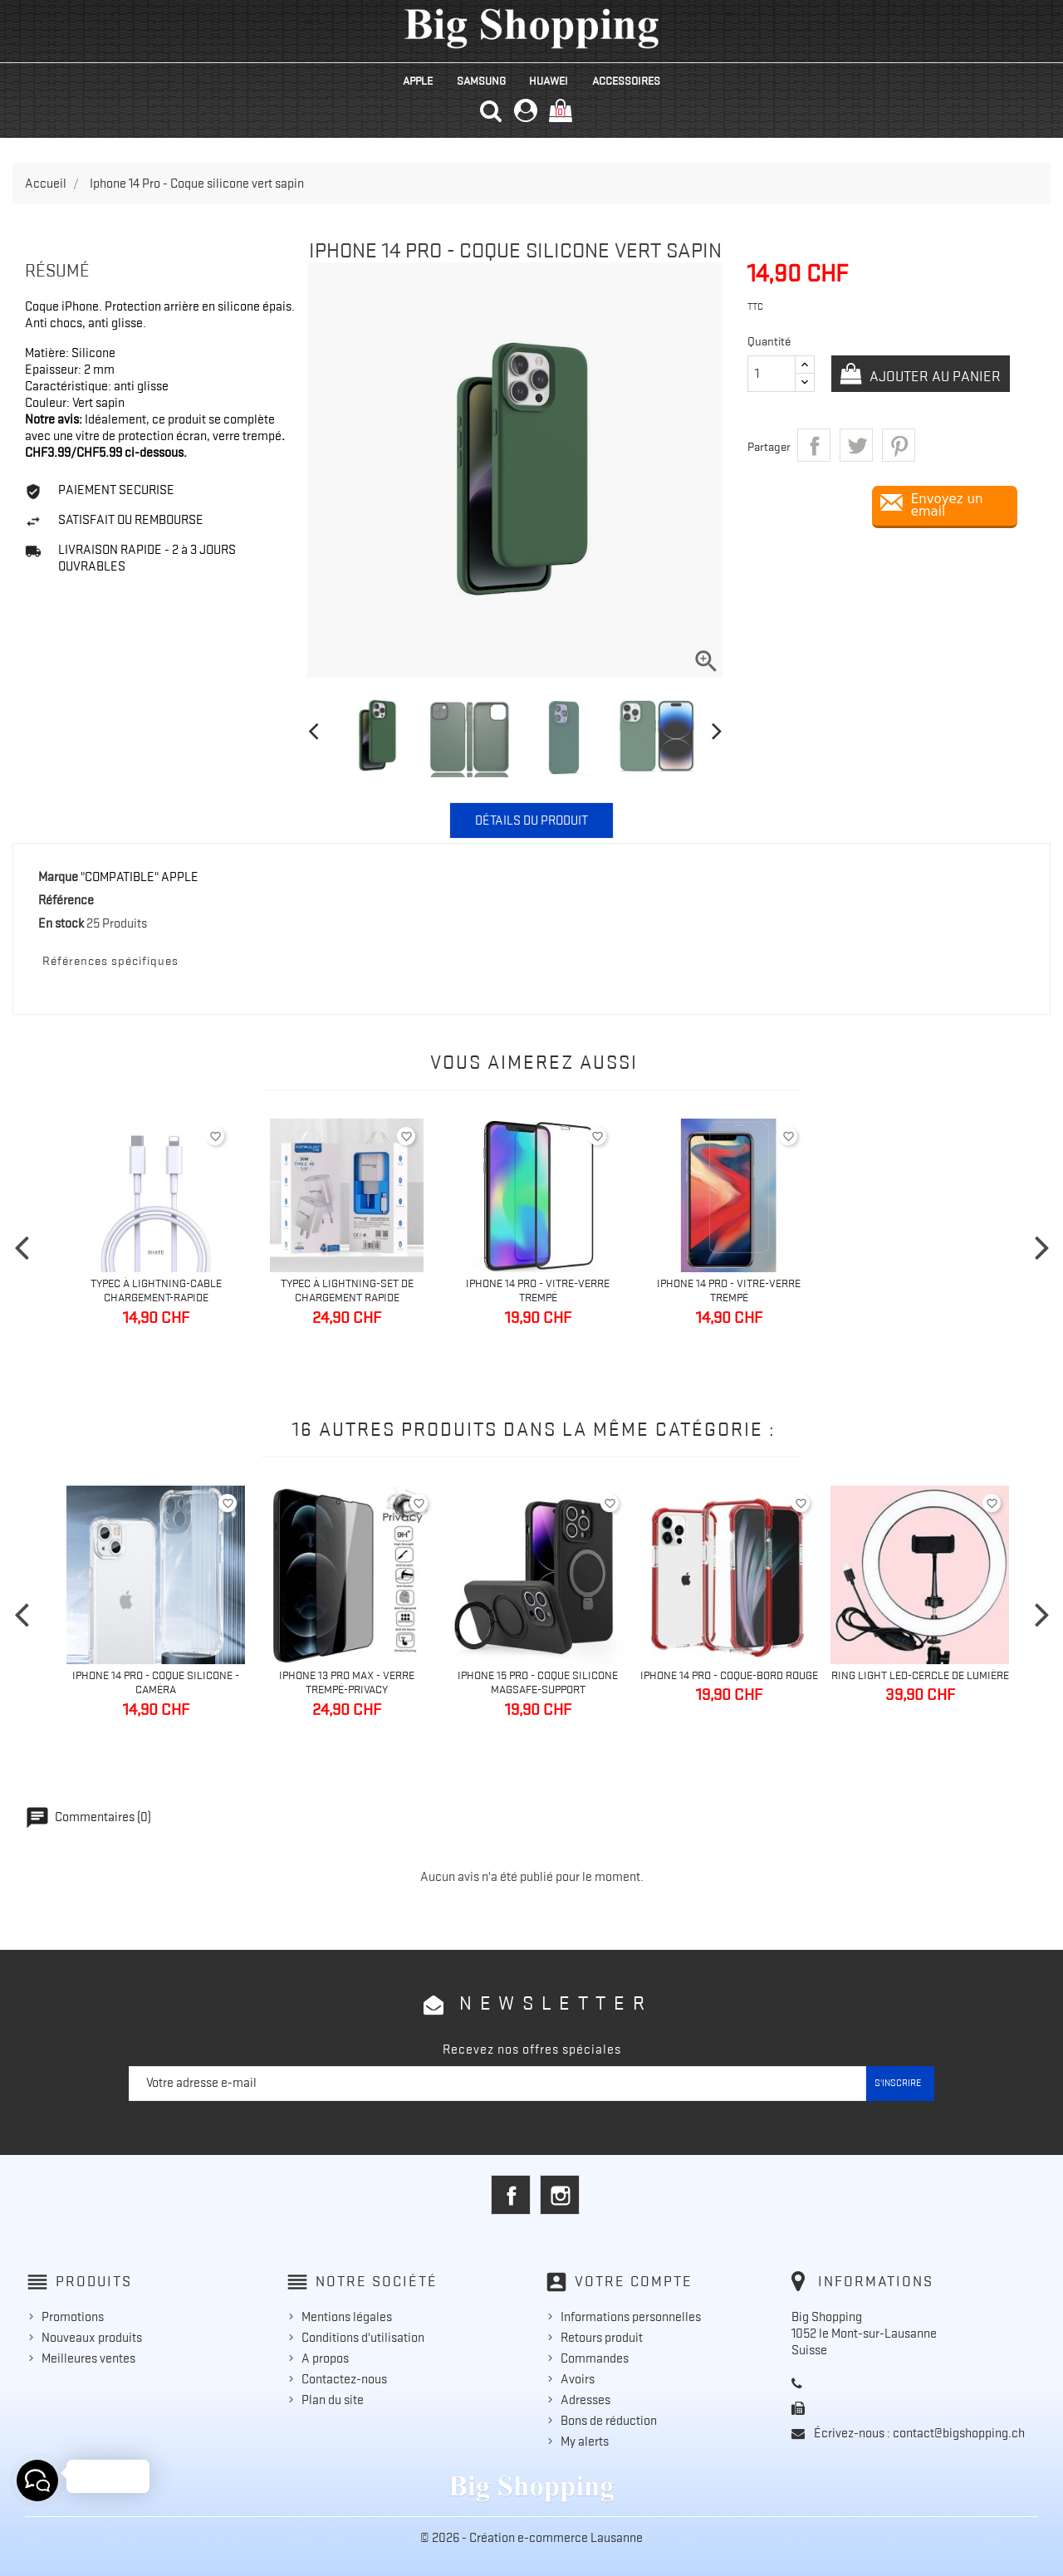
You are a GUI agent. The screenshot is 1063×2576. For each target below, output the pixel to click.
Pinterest (898, 445)
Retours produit (602, 2337)
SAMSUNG (481, 80)
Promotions (73, 2316)
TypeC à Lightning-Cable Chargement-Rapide (156, 1290)
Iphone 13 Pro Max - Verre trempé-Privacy (346, 1682)
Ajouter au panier (933, 376)
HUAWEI (548, 80)
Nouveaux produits (92, 2337)
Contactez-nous (344, 2379)
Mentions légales (346, 2316)
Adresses (585, 2399)
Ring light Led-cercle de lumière (920, 1675)
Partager (814, 445)
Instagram (560, 2195)
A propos (325, 2358)
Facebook (511, 2195)
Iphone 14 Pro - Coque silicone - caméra (155, 1682)
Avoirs (578, 2379)
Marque (58, 876)
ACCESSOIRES (626, 80)
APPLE (418, 80)
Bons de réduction (609, 2420)
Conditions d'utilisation (362, 2337)
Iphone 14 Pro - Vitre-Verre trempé (538, 1290)
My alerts (585, 2441)
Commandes (595, 2358)
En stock (61, 923)
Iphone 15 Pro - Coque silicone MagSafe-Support (538, 1682)
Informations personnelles (631, 2316)
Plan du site (332, 2399)
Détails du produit (531, 820)
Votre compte (634, 2281)
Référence (66, 900)
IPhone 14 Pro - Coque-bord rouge (729, 1675)
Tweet (856, 445)
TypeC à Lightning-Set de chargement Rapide (347, 1290)
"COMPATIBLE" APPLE (139, 876)
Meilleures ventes (88, 2358)
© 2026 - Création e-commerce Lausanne (531, 2537)
